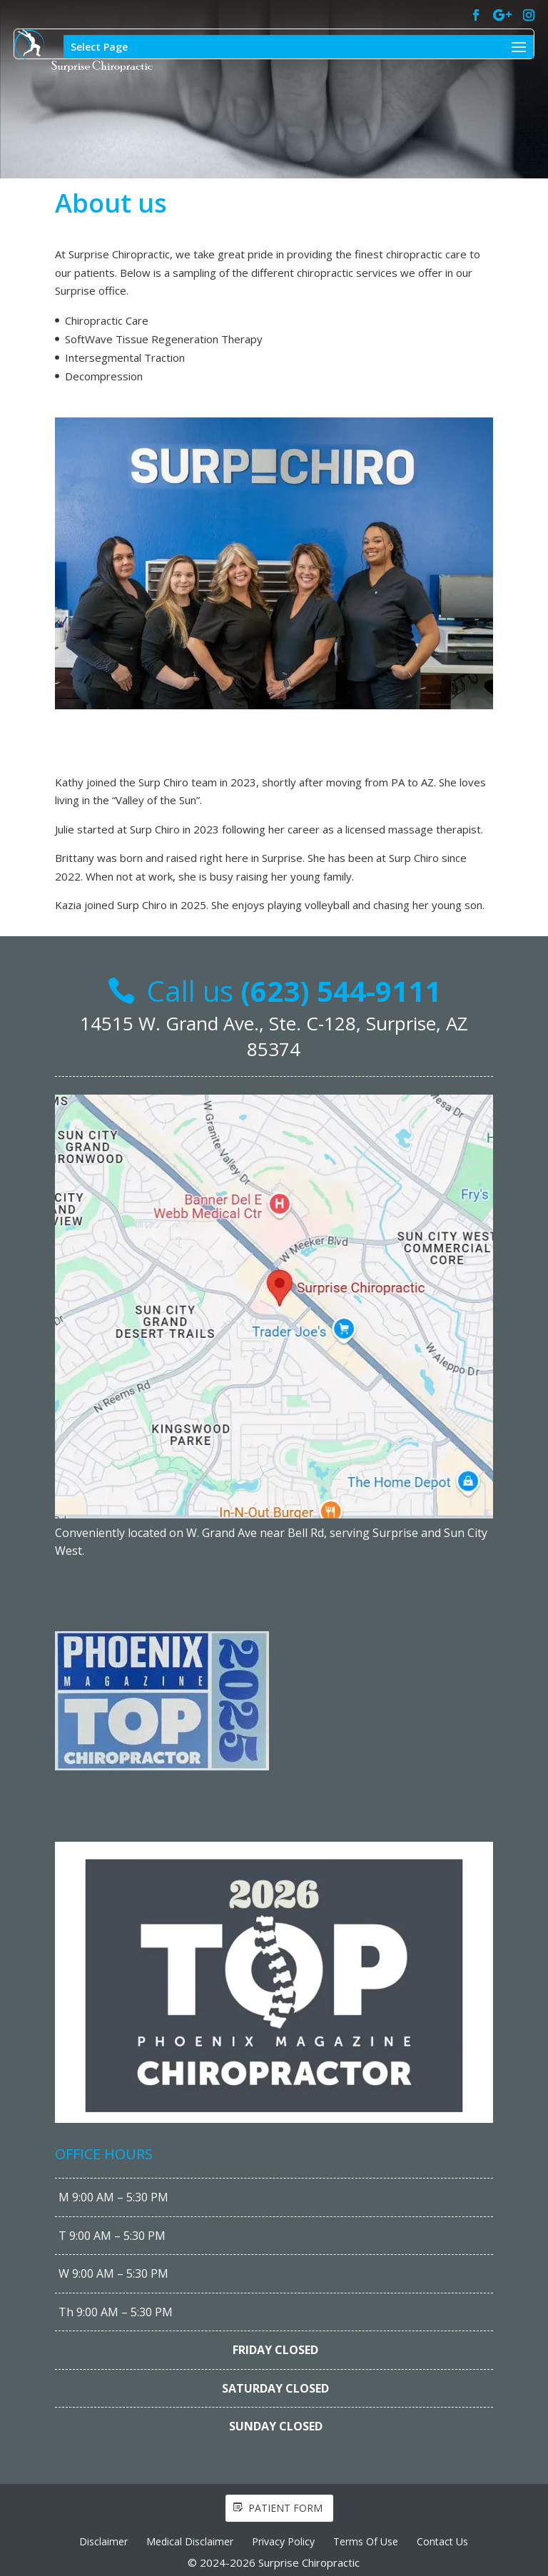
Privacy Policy (283, 2541)
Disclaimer (103, 2541)
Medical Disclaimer (189, 2541)
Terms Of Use (365, 2541)
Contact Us (442, 2541)
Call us (294, 990)
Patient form (285, 2508)
